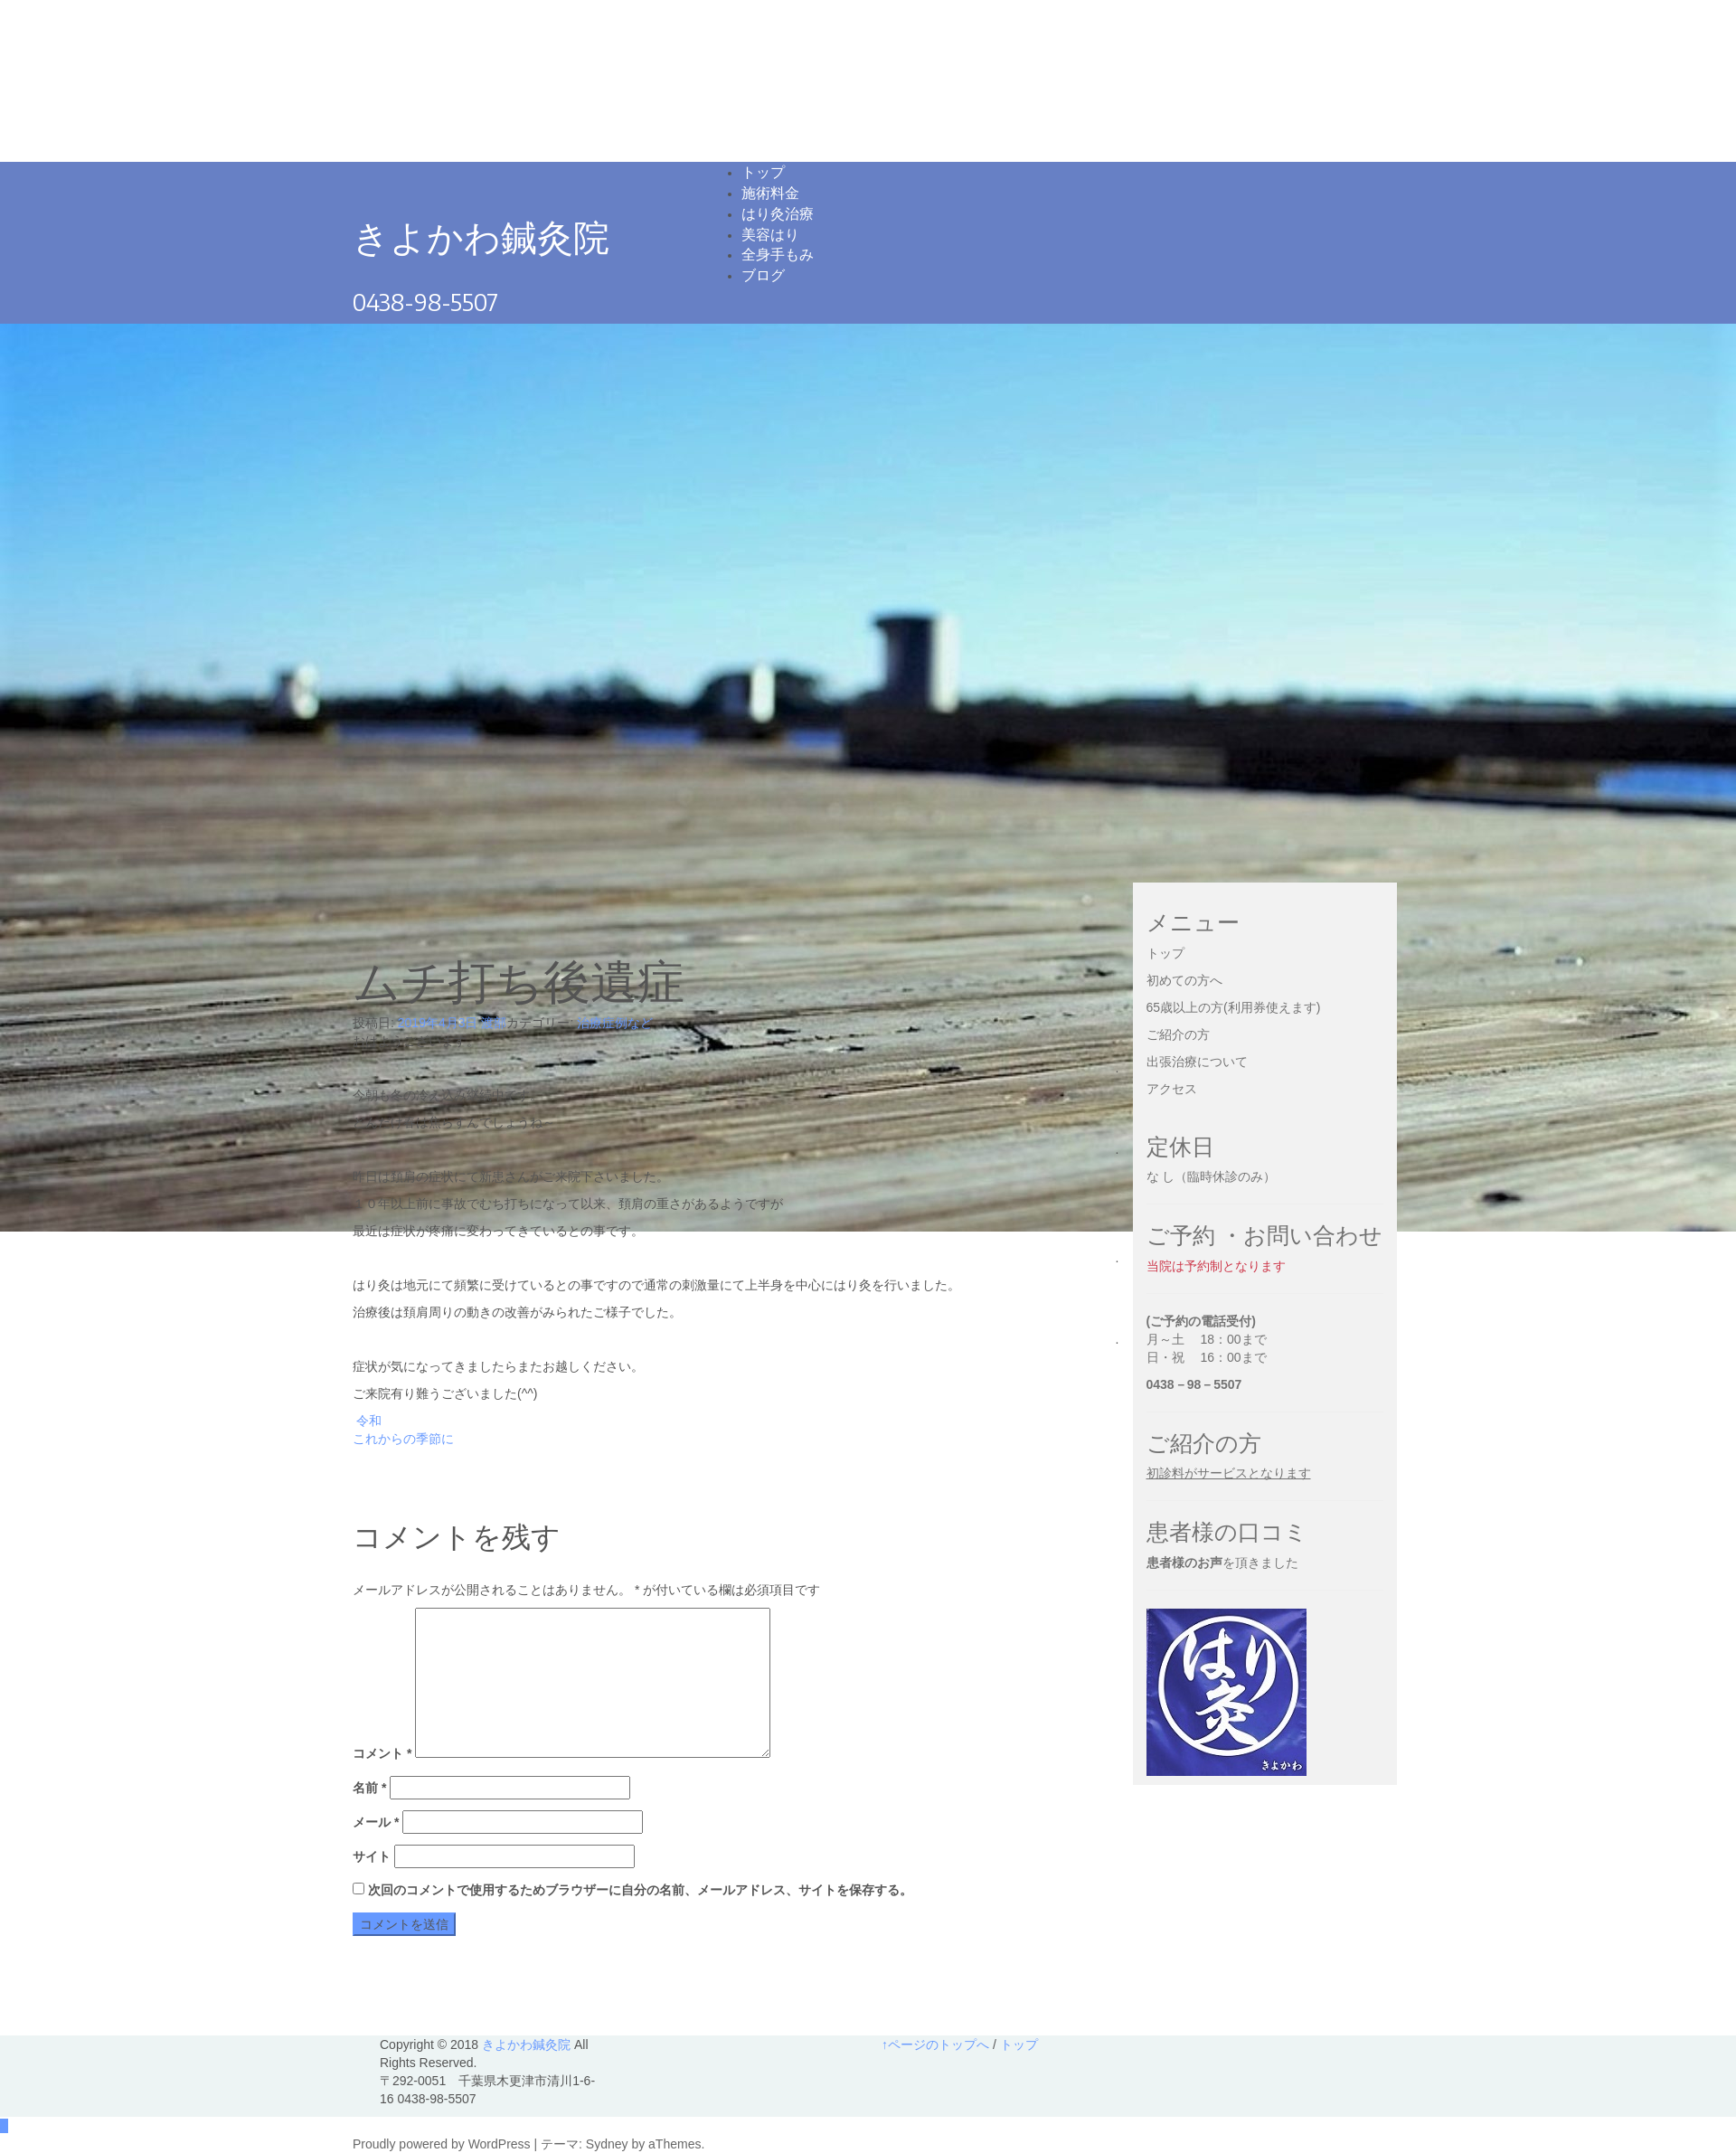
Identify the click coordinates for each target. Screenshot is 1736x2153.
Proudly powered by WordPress (442, 2144)
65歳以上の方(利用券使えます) (1233, 1007)
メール (376, 1822)
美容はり (770, 234)
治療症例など (615, 1022)
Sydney (607, 2144)
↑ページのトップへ (935, 2044)
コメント (382, 1753)
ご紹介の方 (1178, 1034)
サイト (372, 1856)
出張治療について (1197, 1061)
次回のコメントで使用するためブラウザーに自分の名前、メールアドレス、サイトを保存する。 (640, 1890)
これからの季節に (403, 1438)
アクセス (1171, 1088)
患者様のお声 (1184, 1562)
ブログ (763, 275)
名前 (369, 1787)
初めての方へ (1184, 980)
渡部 (493, 1022)
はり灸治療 (777, 213)
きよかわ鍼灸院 (481, 236)
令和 (369, 1420)
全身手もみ (777, 254)
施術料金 (770, 193)
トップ (763, 172)
